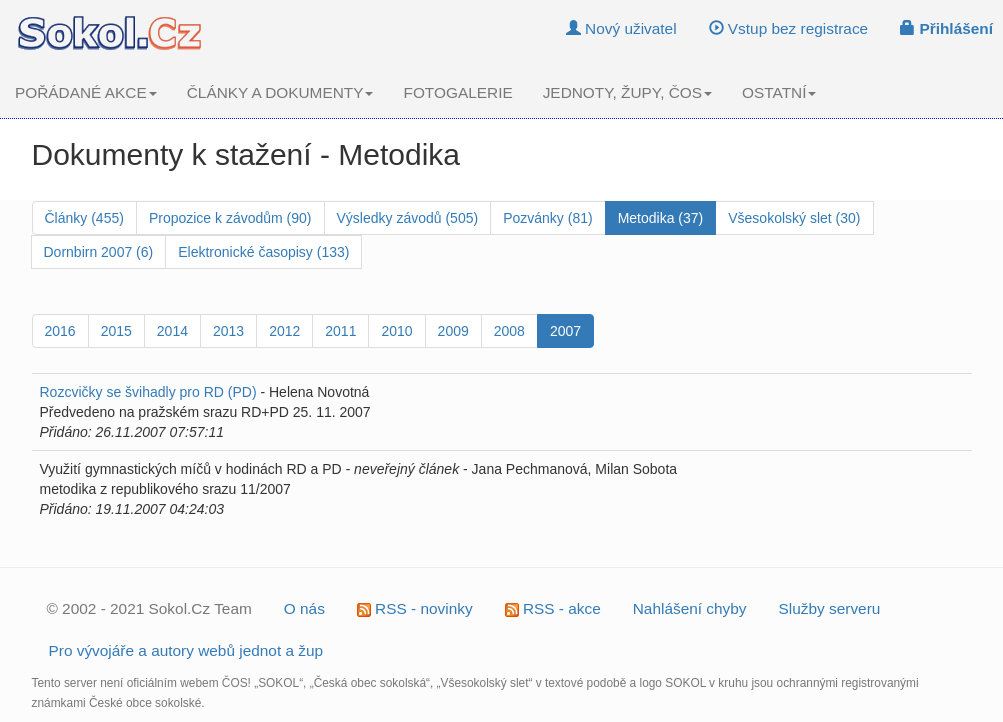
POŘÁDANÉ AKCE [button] (86, 92)
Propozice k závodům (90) (230, 218)
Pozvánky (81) (547, 218)
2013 (228, 331)
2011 (340, 331)
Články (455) (84, 218)
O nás (304, 608)
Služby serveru (830, 608)
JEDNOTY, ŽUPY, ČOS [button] (627, 92)
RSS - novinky (415, 608)
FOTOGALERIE (457, 92)
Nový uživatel (621, 28)
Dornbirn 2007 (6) (99, 252)
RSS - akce (553, 608)
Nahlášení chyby (690, 608)
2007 (565, 331)
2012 (284, 331)
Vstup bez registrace (789, 28)
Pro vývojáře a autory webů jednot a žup (186, 650)
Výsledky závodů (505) (408, 218)
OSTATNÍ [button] (779, 92)
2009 (453, 331)
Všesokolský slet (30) (794, 218)
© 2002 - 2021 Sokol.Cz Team (149, 608)
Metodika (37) (661, 218)
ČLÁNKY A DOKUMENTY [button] (280, 92)
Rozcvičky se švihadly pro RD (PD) (148, 392)
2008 (509, 331)
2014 (172, 331)
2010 (396, 331)
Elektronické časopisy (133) (263, 252)
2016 (60, 331)
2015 (116, 331)
